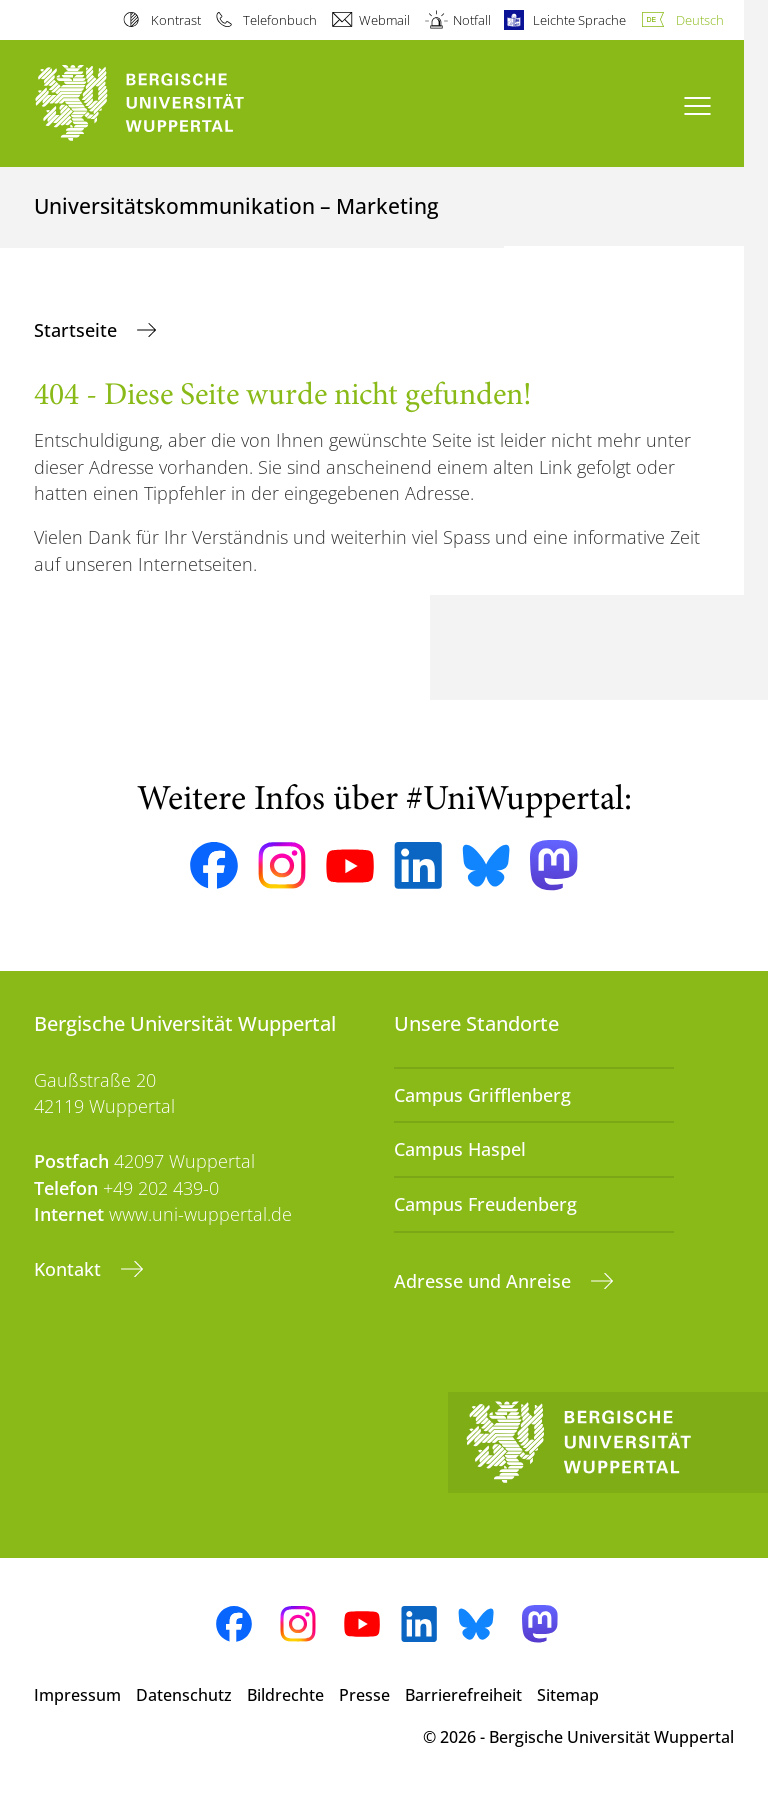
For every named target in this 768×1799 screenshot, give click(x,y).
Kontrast (176, 20)
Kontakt (70, 1269)
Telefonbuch (280, 20)
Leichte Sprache (579, 20)
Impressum (77, 1695)
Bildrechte (285, 1695)
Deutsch (700, 20)
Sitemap (568, 1695)
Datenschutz (184, 1695)
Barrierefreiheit (463, 1695)
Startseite (78, 330)
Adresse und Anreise (485, 1281)
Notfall (472, 20)
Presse (364, 1695)
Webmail (384, 20)
